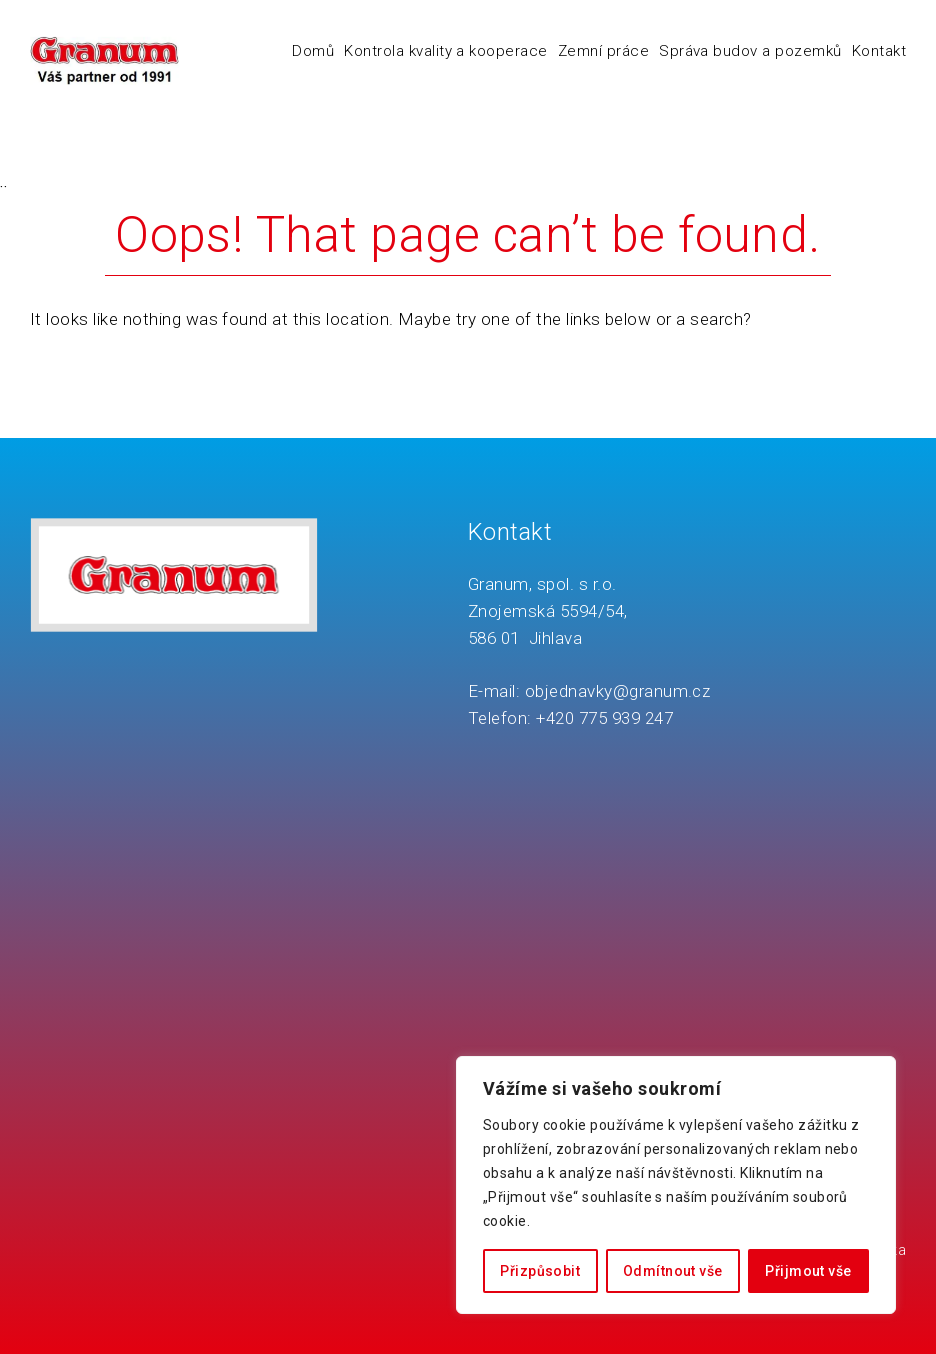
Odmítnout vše (672, 1271)
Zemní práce (603, 51)
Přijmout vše (808, 1271)
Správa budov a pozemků (750, 51)
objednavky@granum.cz (618, 691)
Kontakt (879, 51)
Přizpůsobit (540, 1271)
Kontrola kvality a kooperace (445, 51)
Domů (313, 51)
